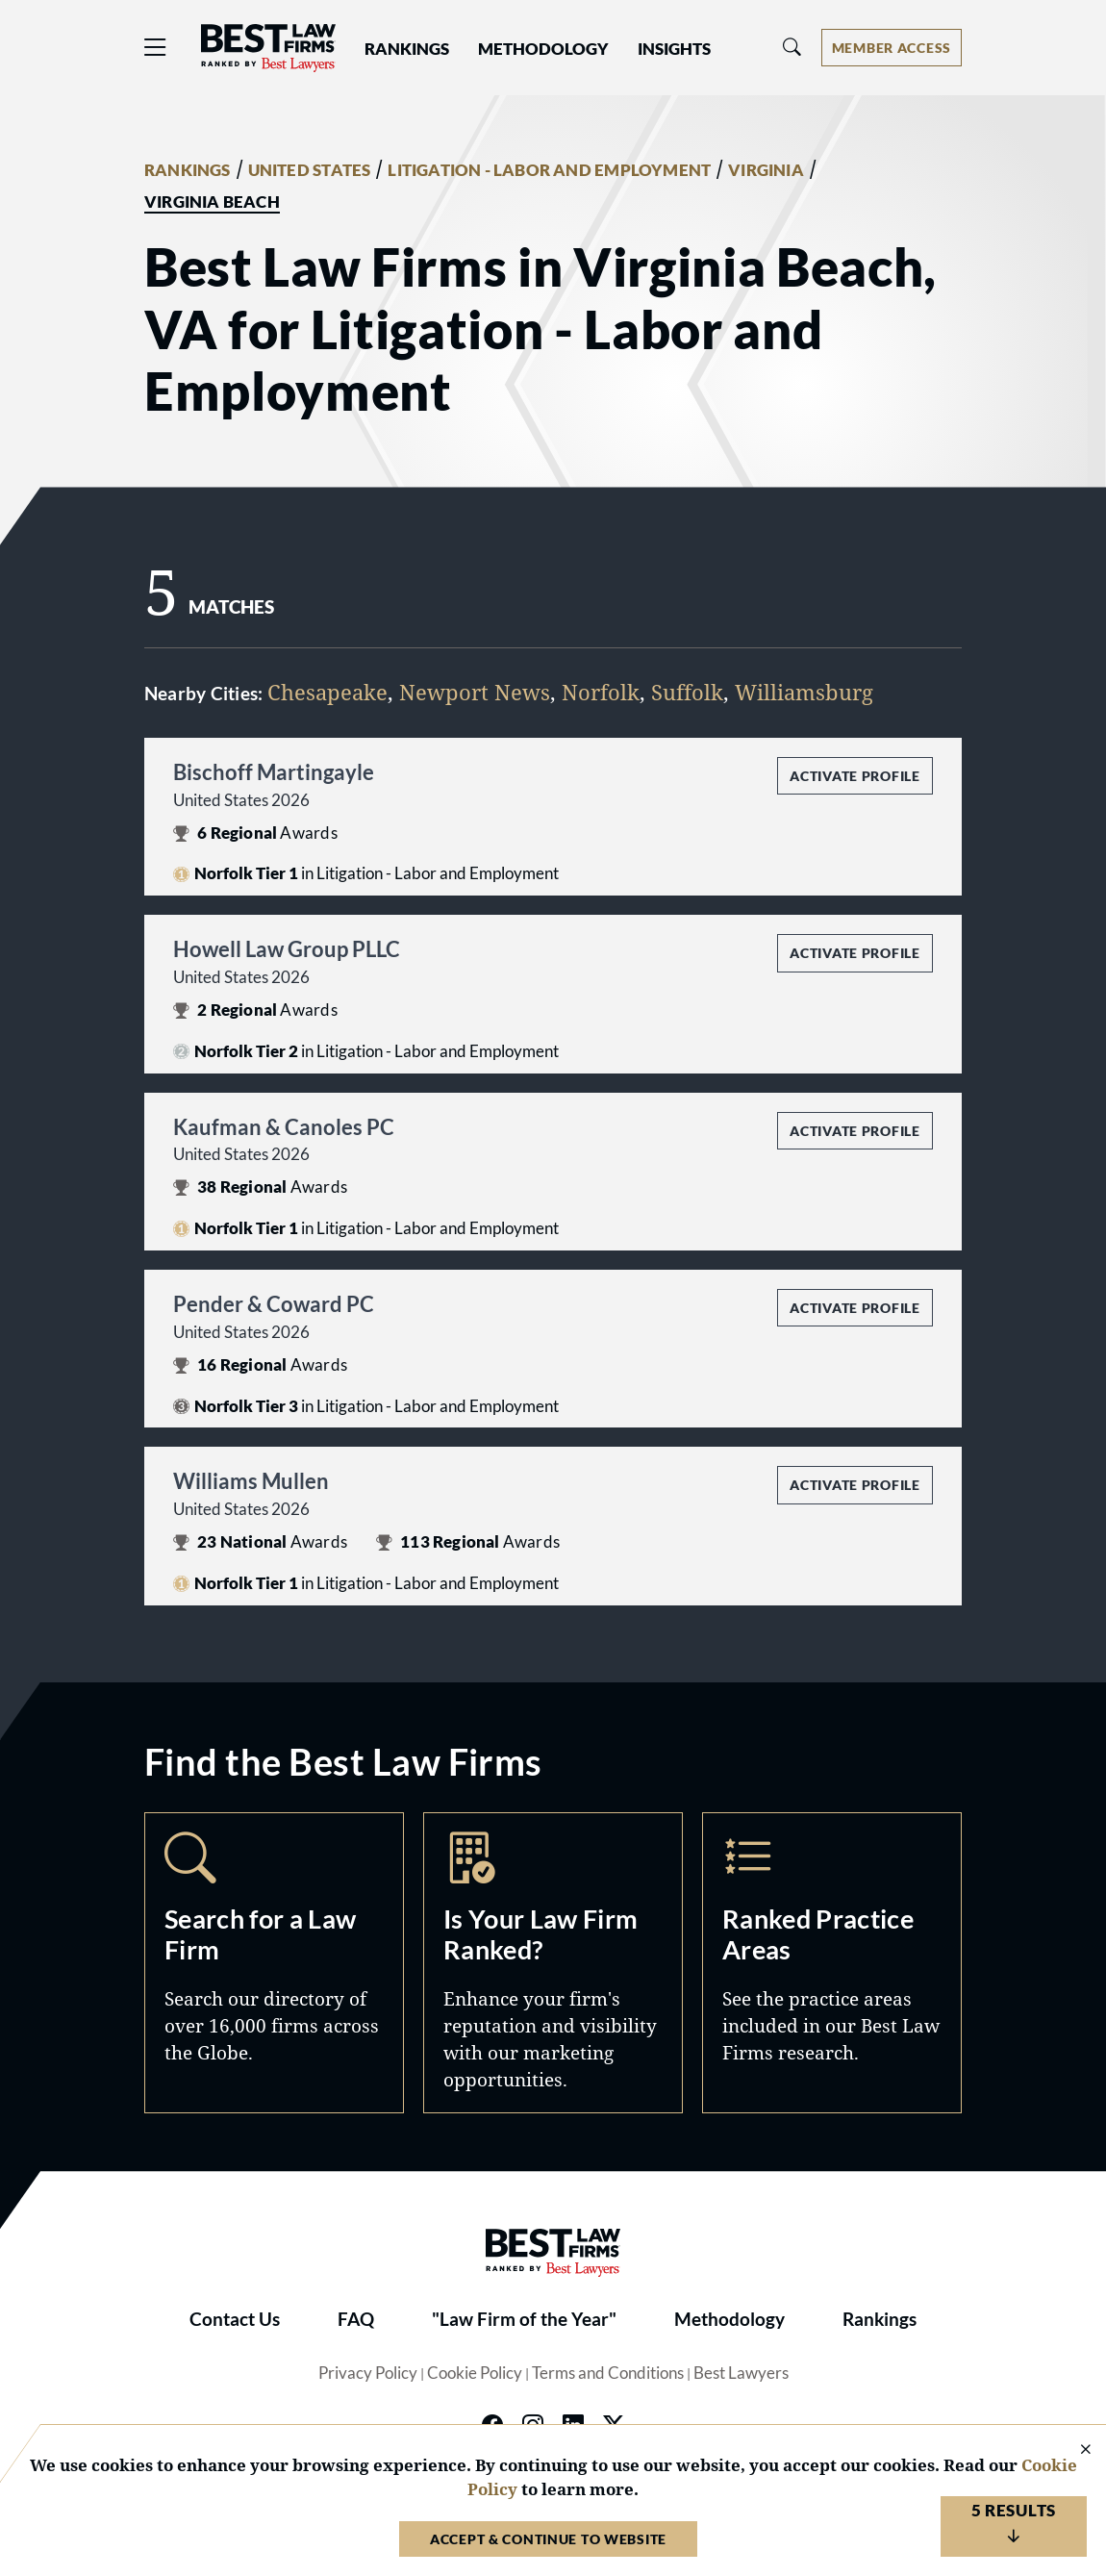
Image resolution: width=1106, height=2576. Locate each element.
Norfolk (601, 692)
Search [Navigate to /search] (274, 1962)
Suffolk (687, 692)
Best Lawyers (741, 2373)
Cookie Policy (474, 2373)
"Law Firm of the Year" (524, 2319)
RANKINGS (187, 170)
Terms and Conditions (608, 2373)
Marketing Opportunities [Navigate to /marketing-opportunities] (553, 1962)
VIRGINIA (766, 170)
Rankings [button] (406, 49)
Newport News (474, 692)
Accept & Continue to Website (548, 2539)
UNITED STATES (309, 170)
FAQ (356, 2319)
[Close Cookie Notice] (1073, 2450)
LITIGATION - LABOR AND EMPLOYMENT (549, 170)
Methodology (729, 2319)
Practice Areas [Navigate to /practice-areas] (832, 1962)
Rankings (879, 2319)
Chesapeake (327, 692)
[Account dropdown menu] (891, 47)
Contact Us (234, 2319)
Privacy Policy (367, 2373)
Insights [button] (674, 49)
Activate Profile (854, 776)
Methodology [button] (543, 49)
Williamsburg (804, 692)
